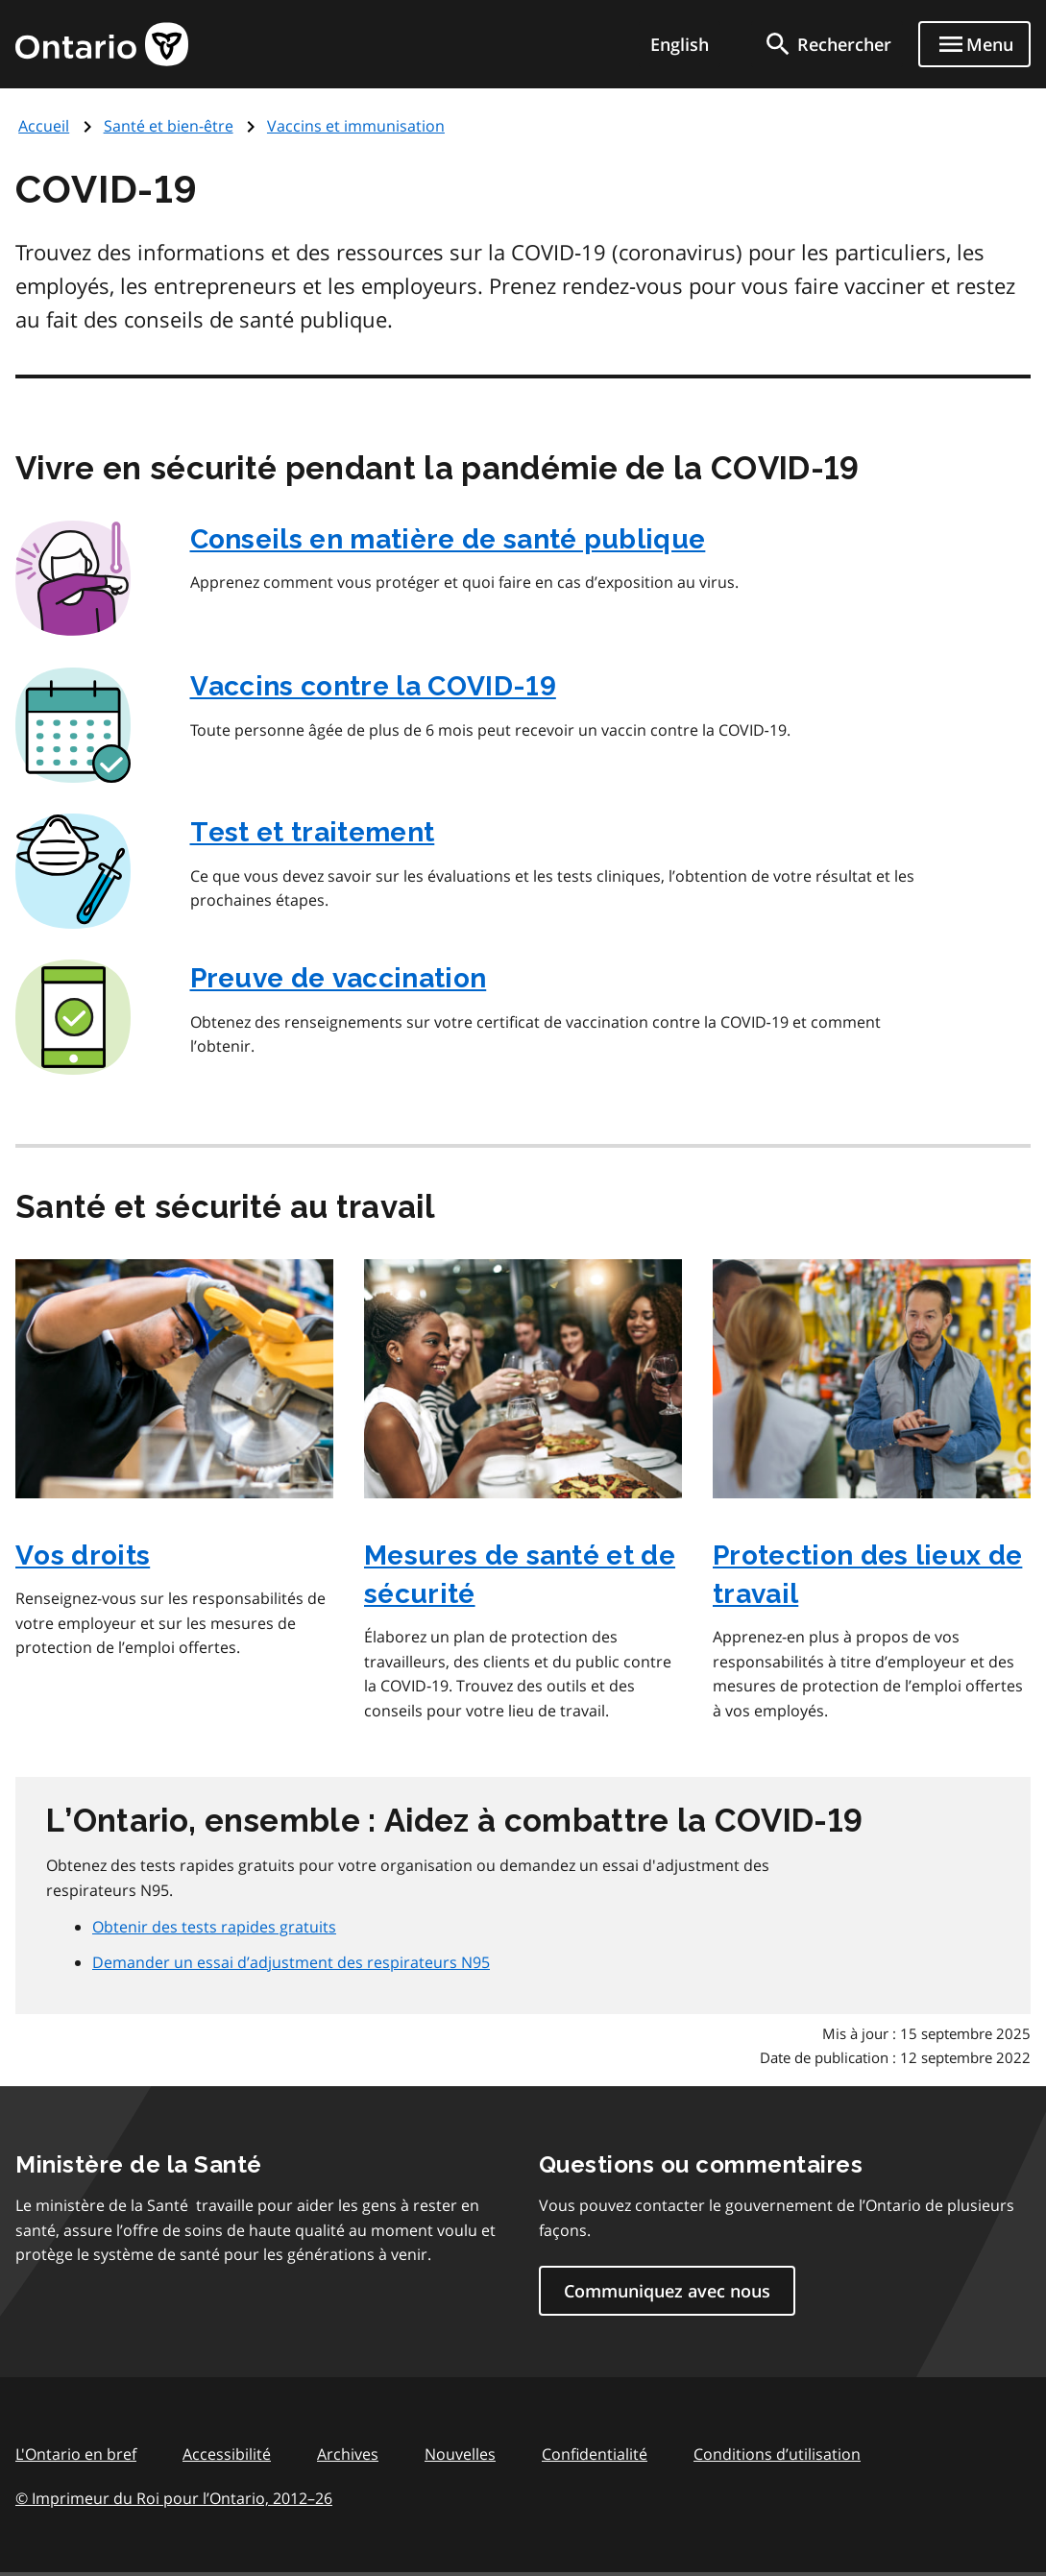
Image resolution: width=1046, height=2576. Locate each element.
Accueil (43, 125)
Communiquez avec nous (667, 2290)
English (679, 44)
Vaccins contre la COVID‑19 (373, 686)
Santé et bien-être (168, 125)
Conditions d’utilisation (777, 2454)
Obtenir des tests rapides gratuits (214, 1926)
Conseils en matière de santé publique (448, 539)
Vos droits (82, 1555)
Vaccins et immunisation (356, 125)
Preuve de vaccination (338, 978)
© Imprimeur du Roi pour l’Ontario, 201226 (173, 2498)
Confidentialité (594, 2454)
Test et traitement (312, 832)
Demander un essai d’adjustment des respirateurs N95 (291, 1962)
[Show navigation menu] (974, 44)
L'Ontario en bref (75, 2454)
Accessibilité (226, 2454)
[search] (827, 44)
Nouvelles (460, 2454)
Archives (347, 2454)
